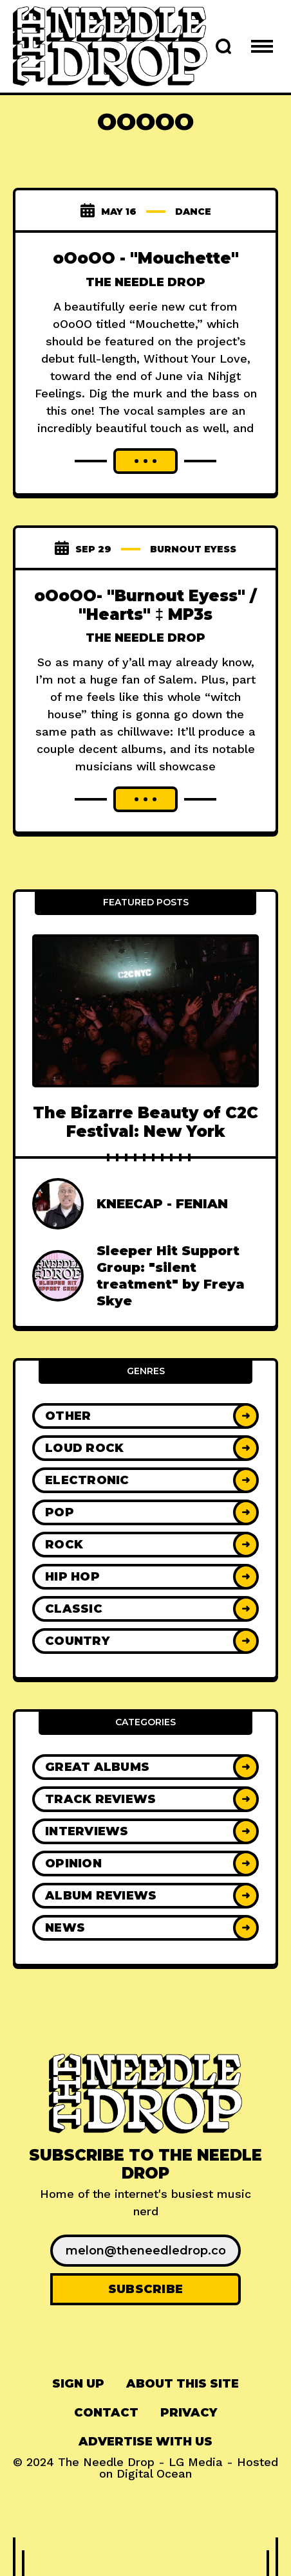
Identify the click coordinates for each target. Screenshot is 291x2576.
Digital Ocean (154, 2473)
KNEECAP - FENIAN (162, 1203)
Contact (106, 2413)
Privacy (188, 2413)
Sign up (78, 2384)
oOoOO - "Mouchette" (146, 258)
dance (193, 211)
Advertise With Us (145, 2442)
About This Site (182, 2384)
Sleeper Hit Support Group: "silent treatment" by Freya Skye (171, 1276)
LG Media (196, 2462)
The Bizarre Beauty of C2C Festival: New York (145, 1122)
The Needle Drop (145, 282)
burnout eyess (193, 549)
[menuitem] (78, 2384)
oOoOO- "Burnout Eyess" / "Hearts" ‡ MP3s (145, 605)
